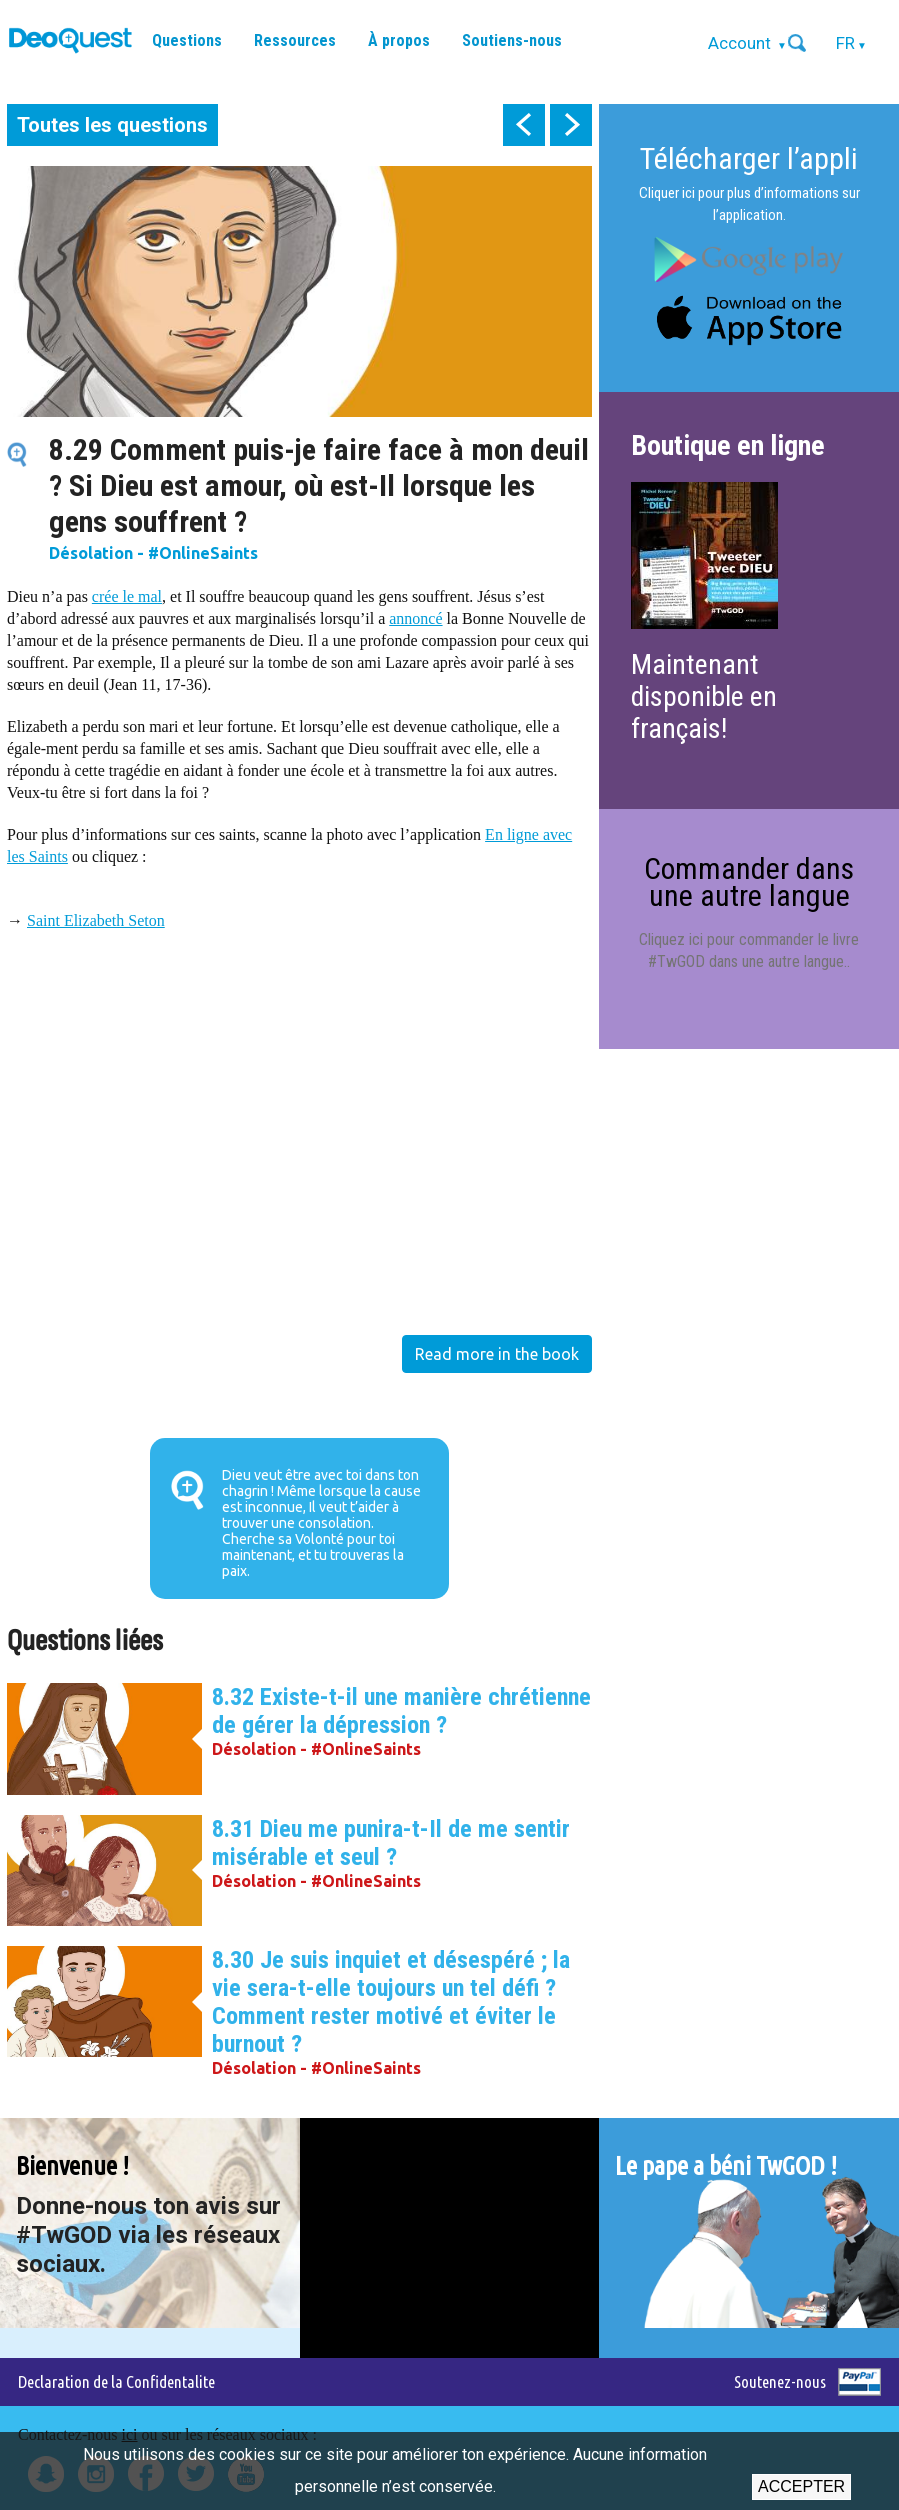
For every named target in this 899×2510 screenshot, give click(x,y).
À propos (399, 40)
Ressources (295, 40)
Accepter (801, 2486)
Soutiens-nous (512, 40)
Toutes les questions (112, 125)
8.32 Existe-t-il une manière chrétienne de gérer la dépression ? (401, 1711)
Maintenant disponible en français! (704, 696)
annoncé (415, 618)
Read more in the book (497, 1354)
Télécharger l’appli (749, 158)
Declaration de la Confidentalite (116, 2381)
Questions (187, 40)
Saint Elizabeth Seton (96, 920)
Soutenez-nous (780, 2381)
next (571, 125)
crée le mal (127, 596)
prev (524, 125)
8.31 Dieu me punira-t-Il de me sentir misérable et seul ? (391, 1843)
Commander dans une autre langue (749, 881)
